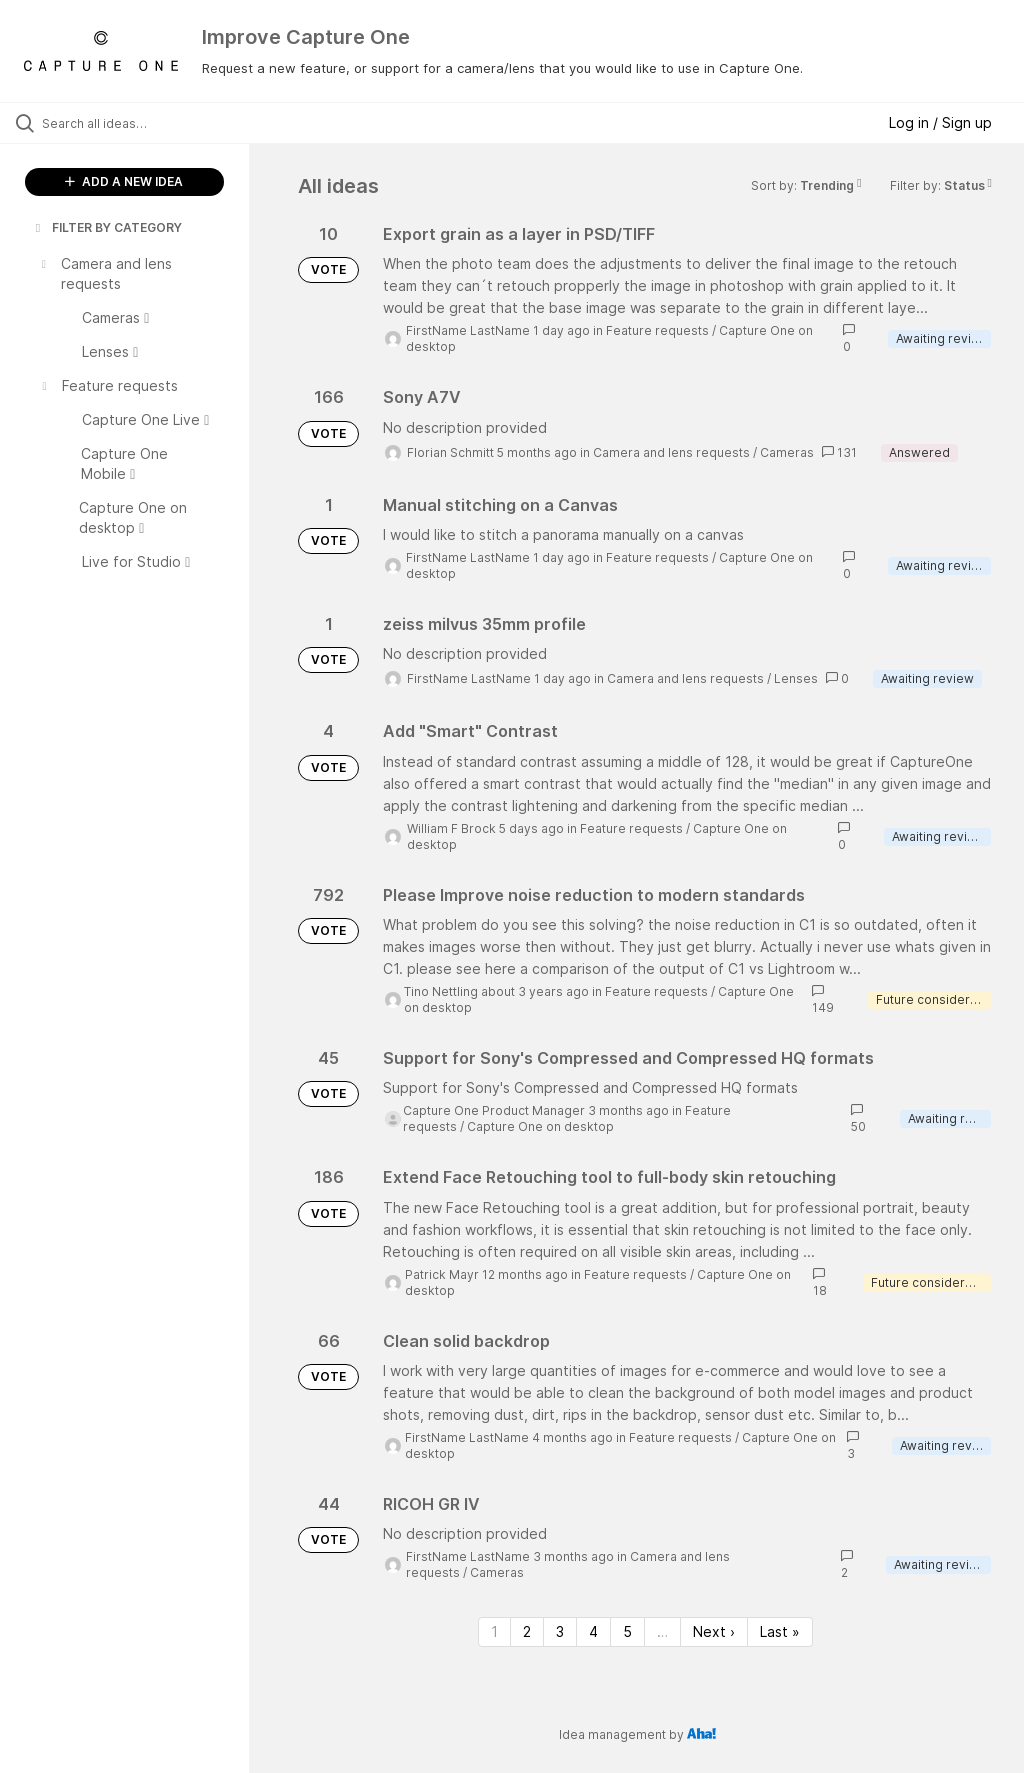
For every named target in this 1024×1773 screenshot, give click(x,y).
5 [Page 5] (627, 1631)
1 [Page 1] (494, 1631)
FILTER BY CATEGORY (107, 227)
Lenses (796, 678)
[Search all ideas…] (135, 123)
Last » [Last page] (780, 1631)
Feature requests (657, 330)
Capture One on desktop (540, 1126)
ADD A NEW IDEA (124, 181)
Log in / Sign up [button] (940, 122)
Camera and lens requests (671, 452)
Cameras (787, 452)
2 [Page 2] (527, 1631)
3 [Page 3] (560, 1631)
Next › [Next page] (714, 1631)
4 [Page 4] (593, 1631)
